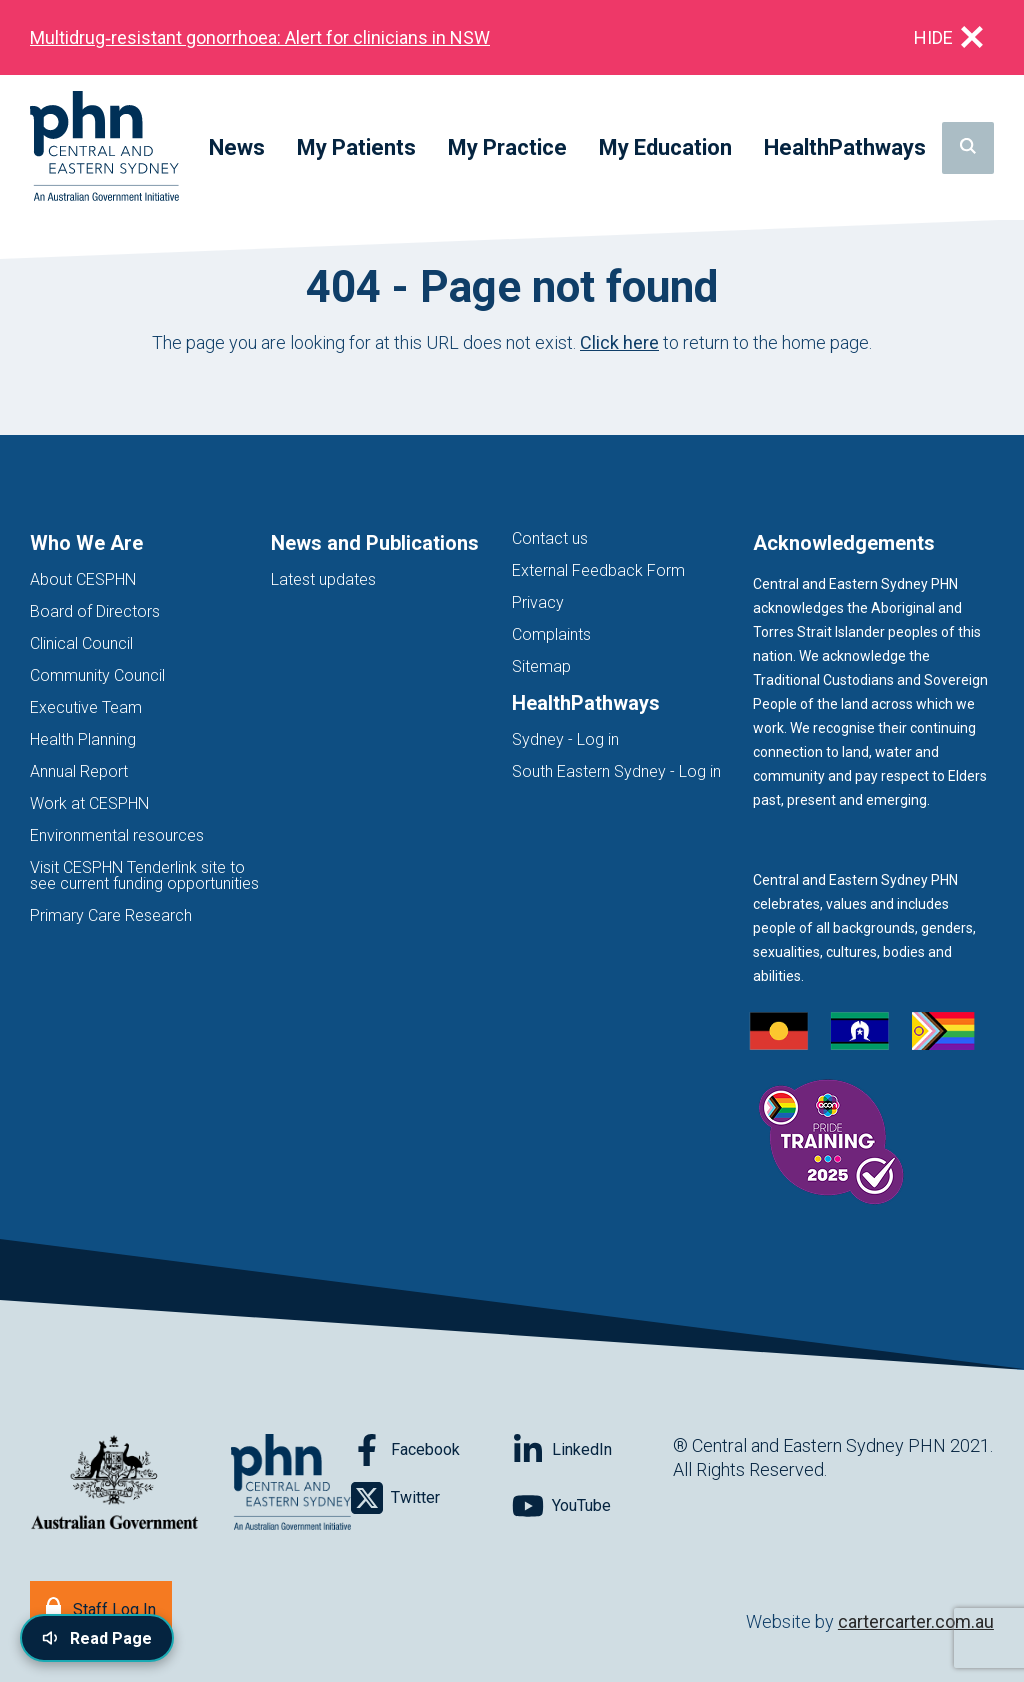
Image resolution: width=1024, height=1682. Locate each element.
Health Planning (83, 739)
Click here (619, 342)
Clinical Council (81, 643)
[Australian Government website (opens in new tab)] (114, 1483)
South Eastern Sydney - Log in (616, 771)
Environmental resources (117, 835)
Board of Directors (95, 611)
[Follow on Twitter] (431, 1498)
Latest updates (323, 579)
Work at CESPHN (89, 803)
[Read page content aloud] (97, 1638)
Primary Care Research (111, 915)
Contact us (550, 538)
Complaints (551, 634)
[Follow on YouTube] (592, 1506)
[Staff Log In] (101, 1607)
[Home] (104, 147)
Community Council (97, 675)
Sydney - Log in (565, 739)
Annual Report (79, 771)
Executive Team (86, 707)
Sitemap (541, 666)
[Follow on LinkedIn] (592, 1450)
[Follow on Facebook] (431, 1450)
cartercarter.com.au (916, 1621)
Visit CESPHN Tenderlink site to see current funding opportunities (144, 875)
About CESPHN (83, 579)
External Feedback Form (598, 570)
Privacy (538, 602)
